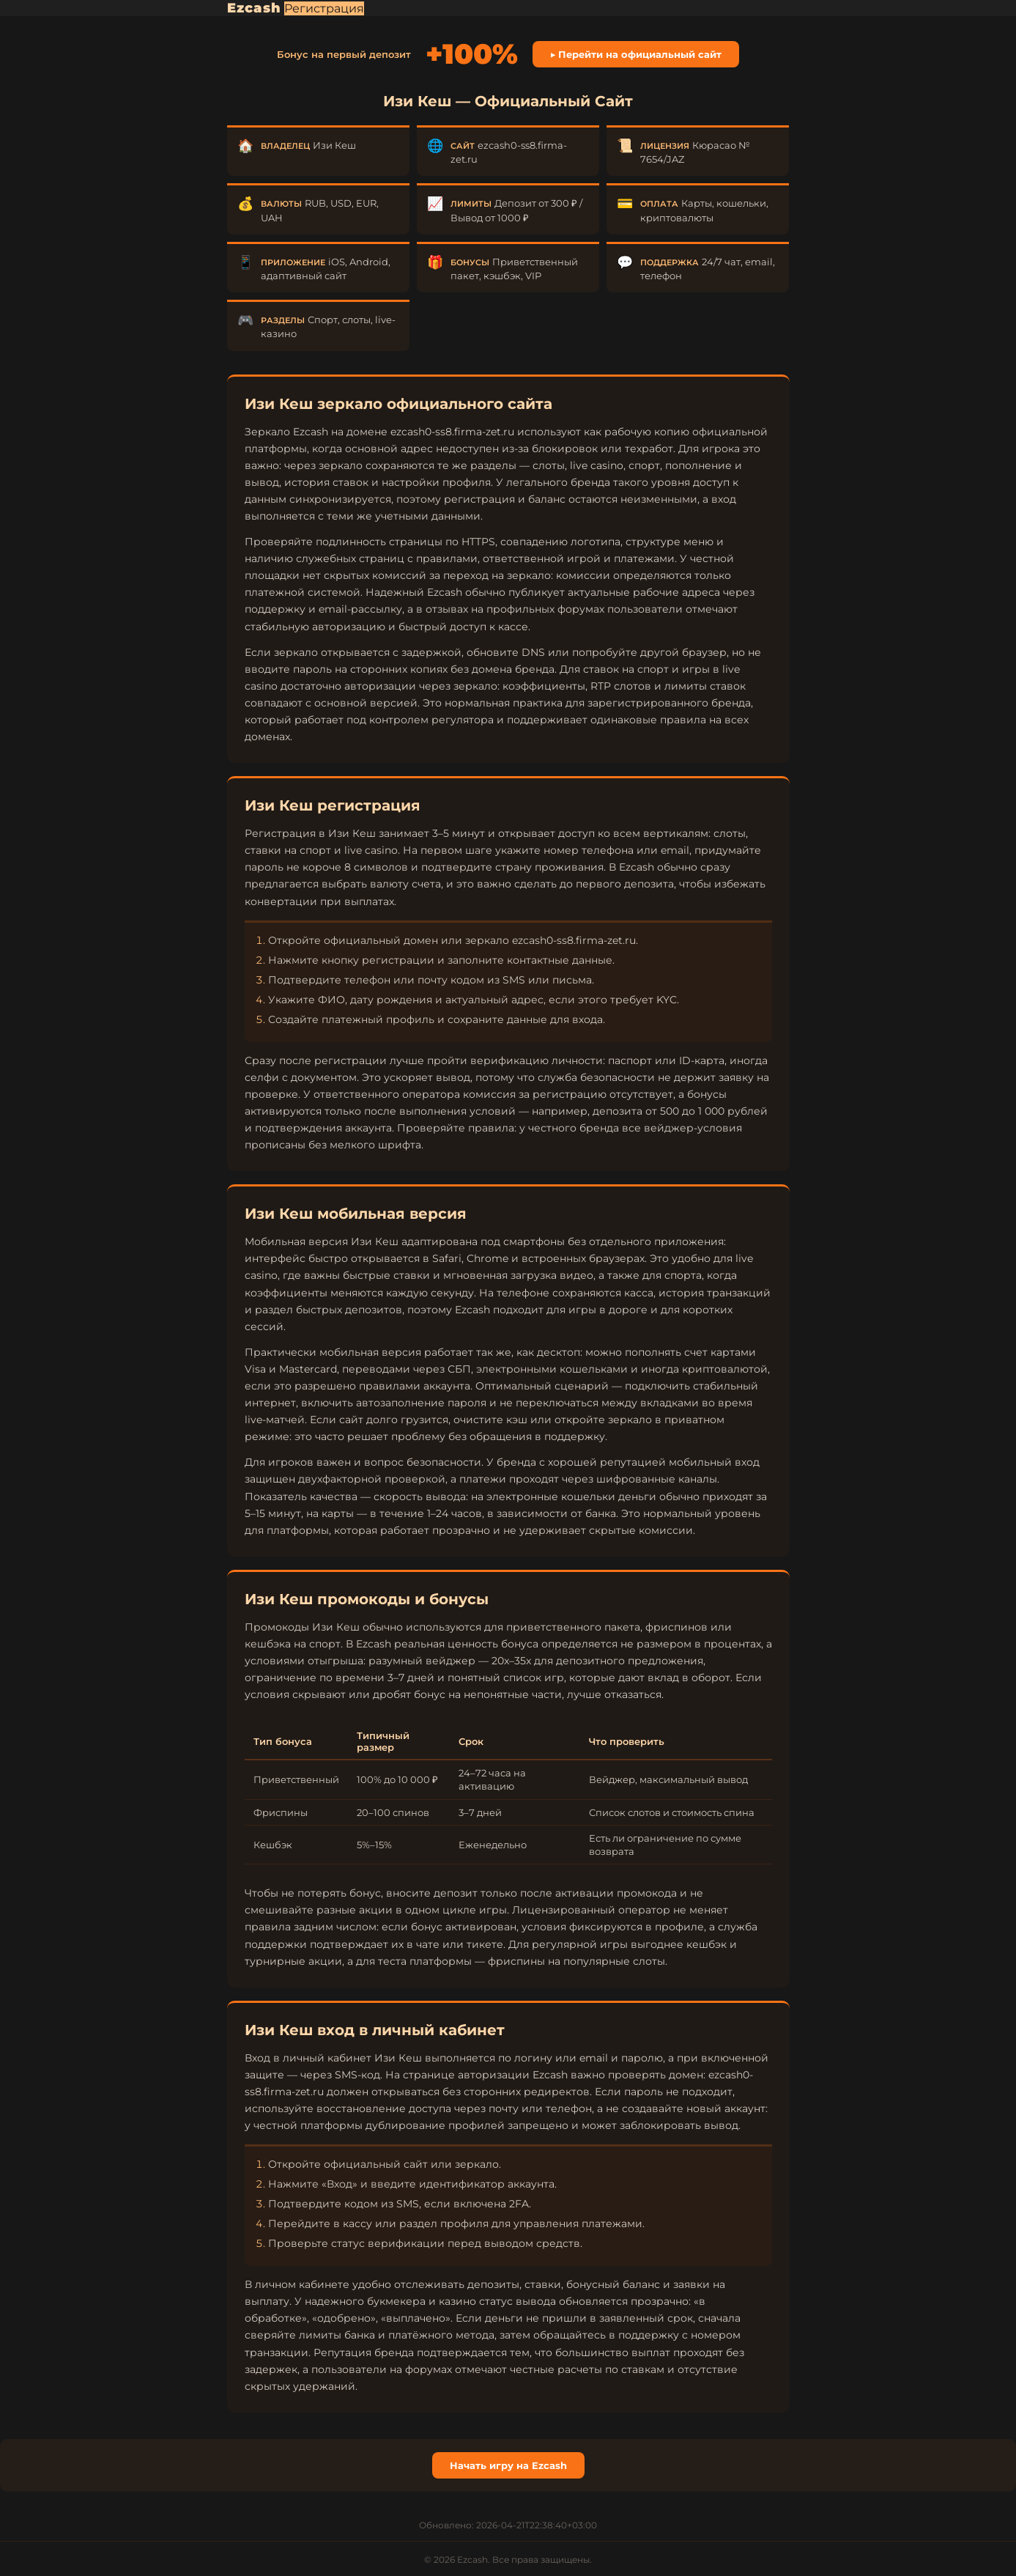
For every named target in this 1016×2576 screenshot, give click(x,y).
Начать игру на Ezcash (508, 2465)
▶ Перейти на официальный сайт (636, 54)
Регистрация (324, 8)
